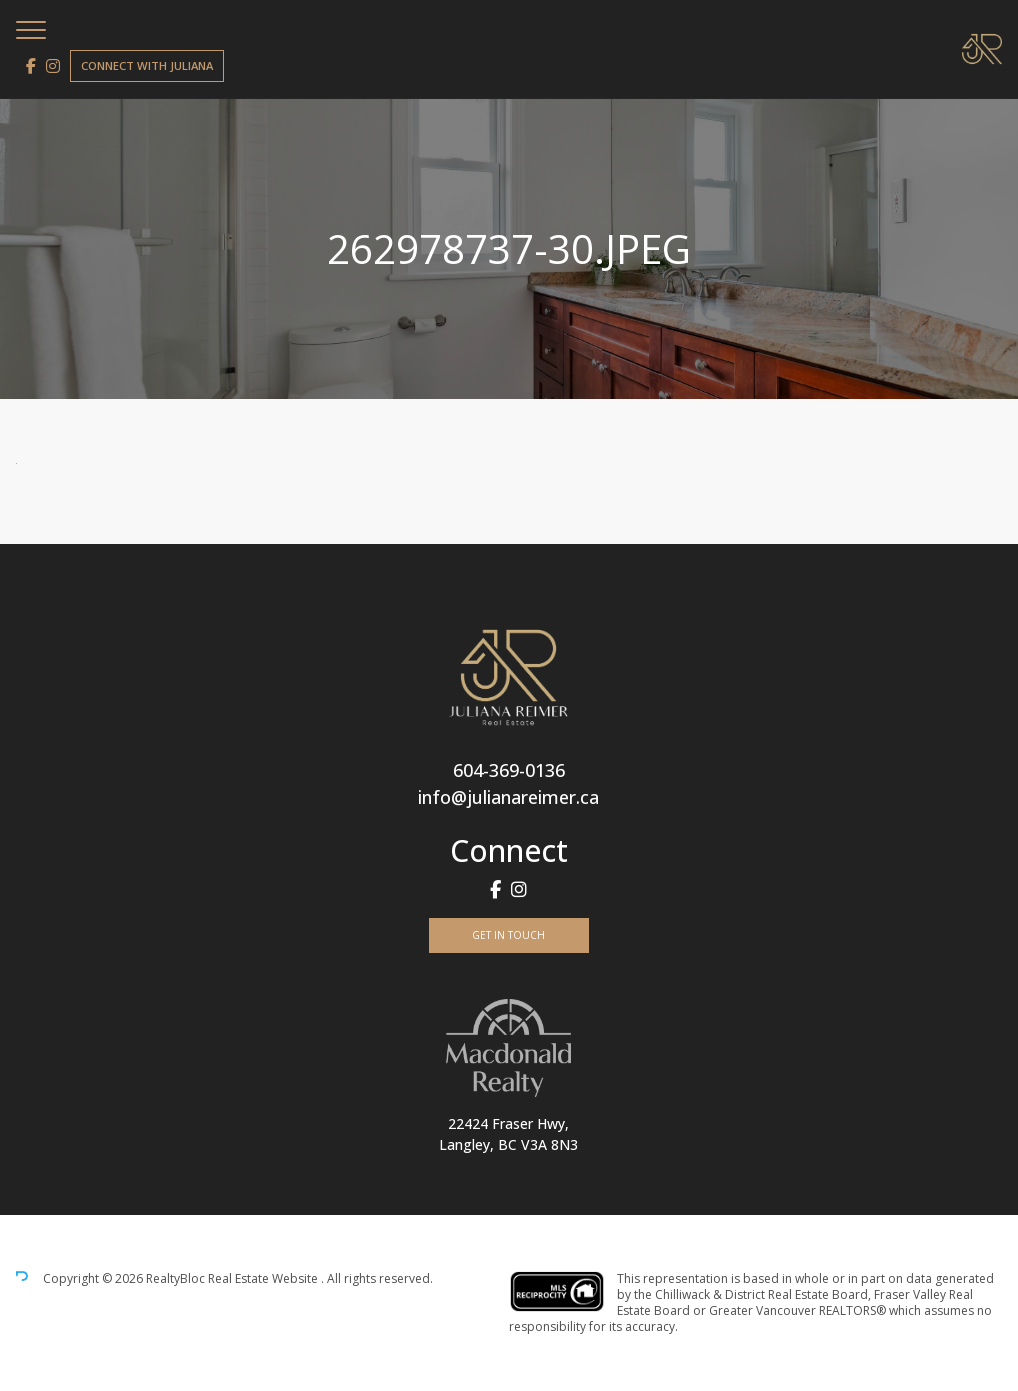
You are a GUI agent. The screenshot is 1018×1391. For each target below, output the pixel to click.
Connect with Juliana (147, 65)
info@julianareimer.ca (508, 797)
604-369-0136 (509, 770)
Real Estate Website (264, 1278)
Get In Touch (508, 935)
